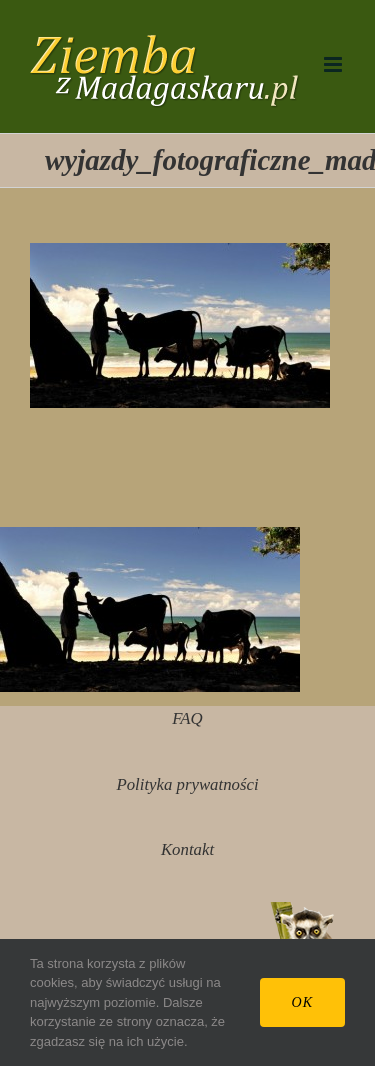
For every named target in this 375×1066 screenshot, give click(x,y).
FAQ (187, 718)
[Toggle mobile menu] (334, 64)
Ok (302, 1002)
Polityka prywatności (187, 784)
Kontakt (187, 849)
